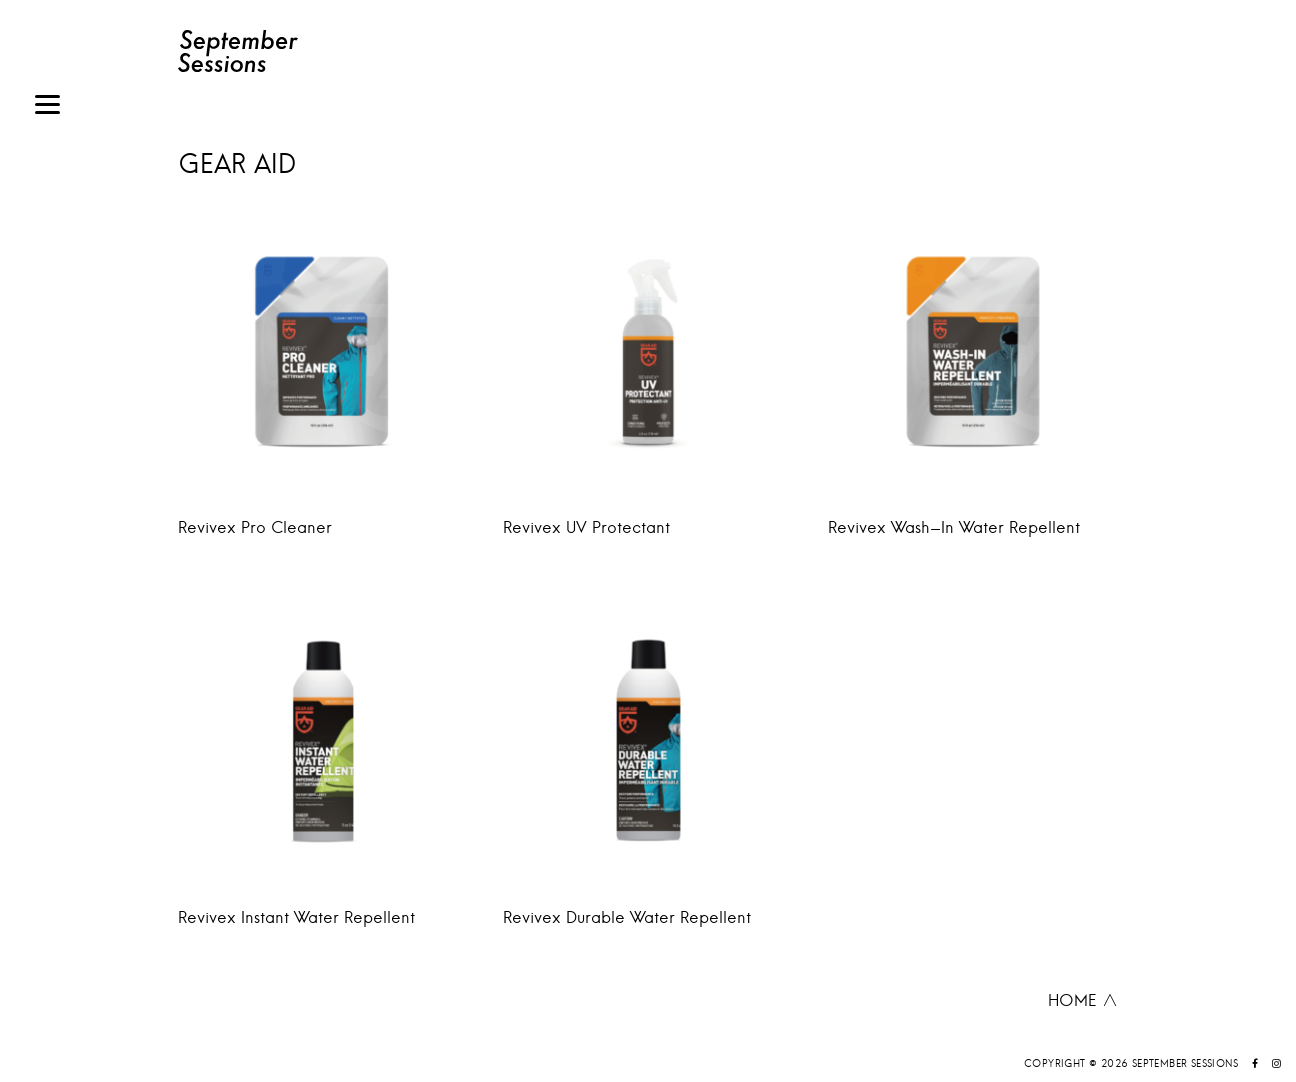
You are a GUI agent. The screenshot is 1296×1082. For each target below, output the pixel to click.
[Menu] (47, 107)
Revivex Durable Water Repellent (627, 917)
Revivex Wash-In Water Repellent (954, 527)
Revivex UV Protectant (586, 527)
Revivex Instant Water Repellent (296, 917)
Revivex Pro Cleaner (255, 527)
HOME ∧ (1083, 1000)
